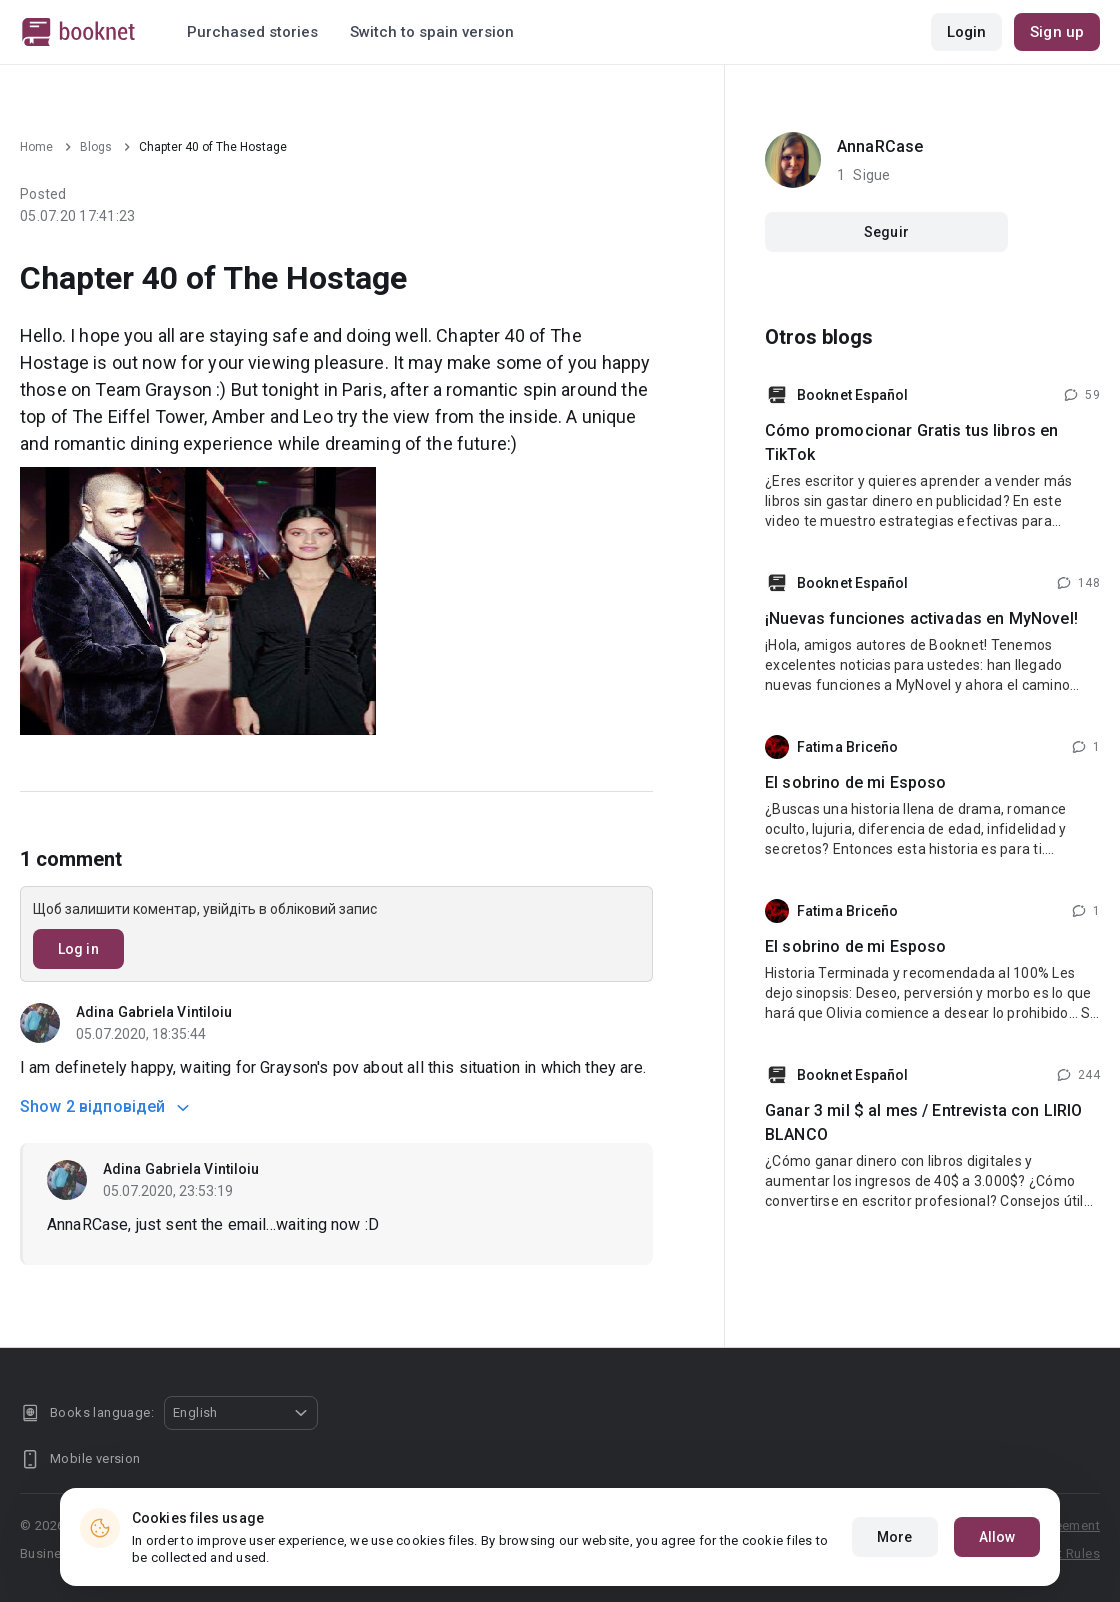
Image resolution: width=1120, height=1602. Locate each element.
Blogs (96, 147)
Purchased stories (252, 32)
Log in (78, 949)
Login (967, 32)
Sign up (1057, 32)
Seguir (886, 232)
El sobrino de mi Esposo (855, 782)
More (894, 1537)
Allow (997, 1537)
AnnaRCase (880, 146)
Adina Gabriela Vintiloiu (154, 1012)
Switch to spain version (432, 32)
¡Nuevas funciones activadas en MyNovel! (921, 618)
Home (36, 147)
